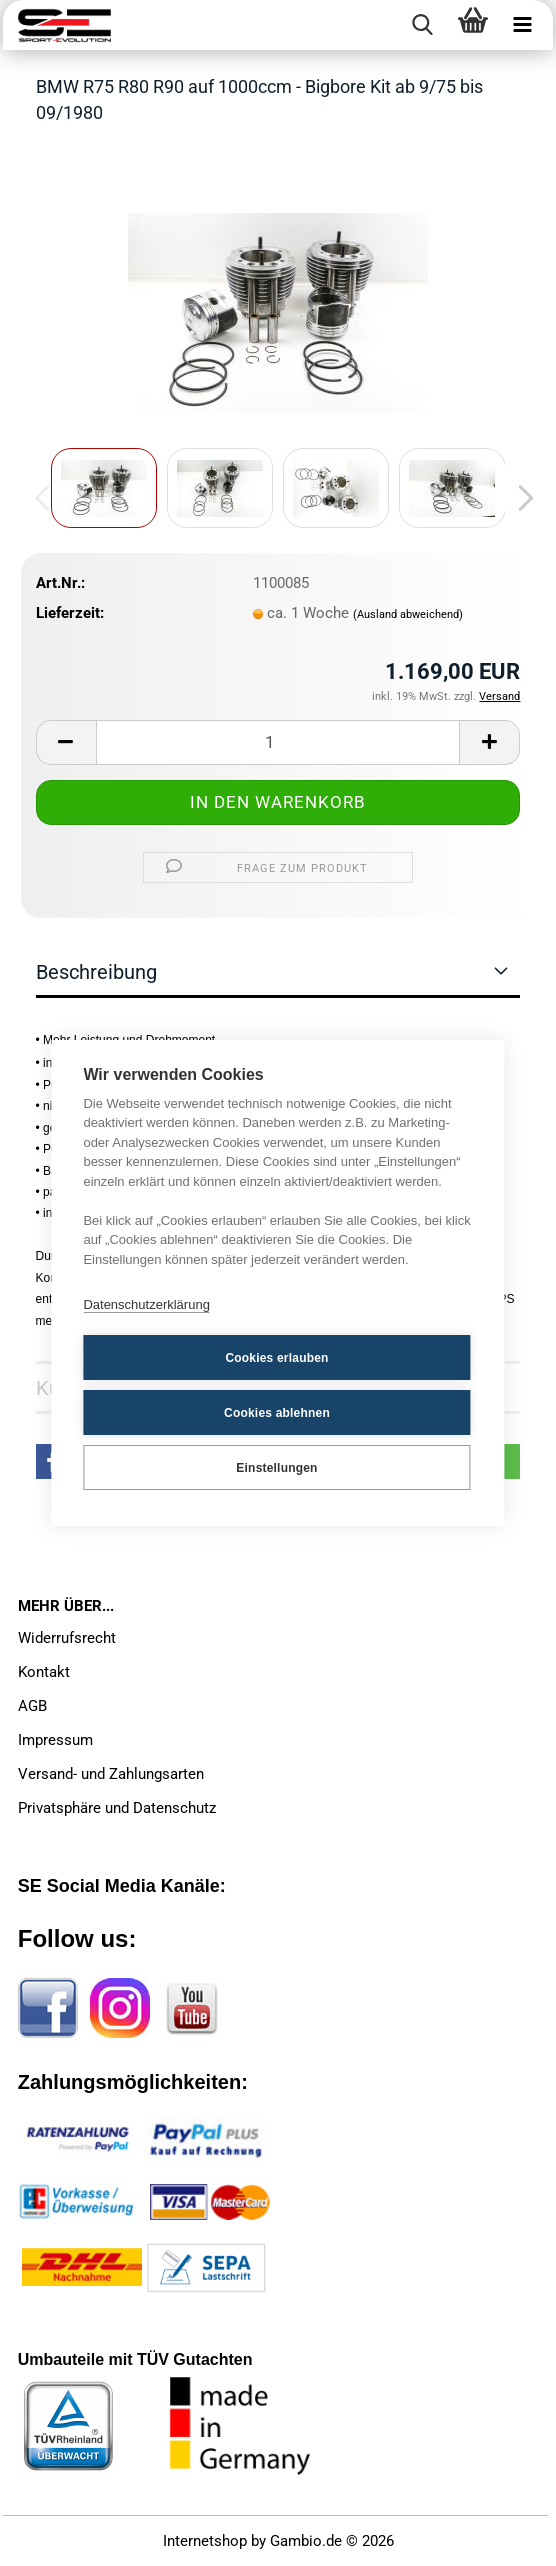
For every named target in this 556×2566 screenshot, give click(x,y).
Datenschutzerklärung (146, 1304)
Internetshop (205, 2541)
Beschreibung (96, 972)
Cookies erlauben (276, 1358)
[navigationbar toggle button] (523, 25)
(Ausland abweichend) (408, 614)
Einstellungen (276, 1468)
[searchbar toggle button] (423, 25)
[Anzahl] (278, 742)
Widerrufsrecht (67, 1638)
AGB (32, 1706)
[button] (520, 498)
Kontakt (44, 1672)
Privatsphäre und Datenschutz (117, 1808)
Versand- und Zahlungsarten (111, 1774)
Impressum (55, 1740)
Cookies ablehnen (277, 1413)
